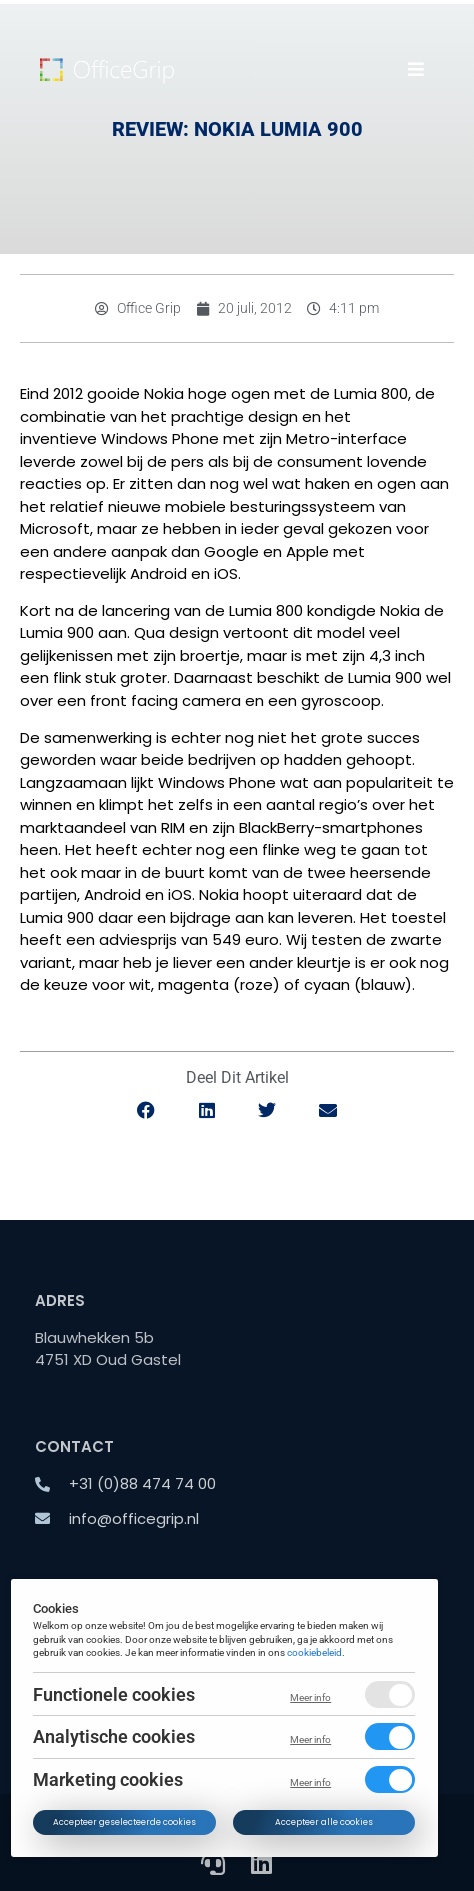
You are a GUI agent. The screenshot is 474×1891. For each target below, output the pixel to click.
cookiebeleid (315, 1652)
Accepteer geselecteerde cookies (124, 1822)
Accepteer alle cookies (324, 1822)
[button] (416, 69)
